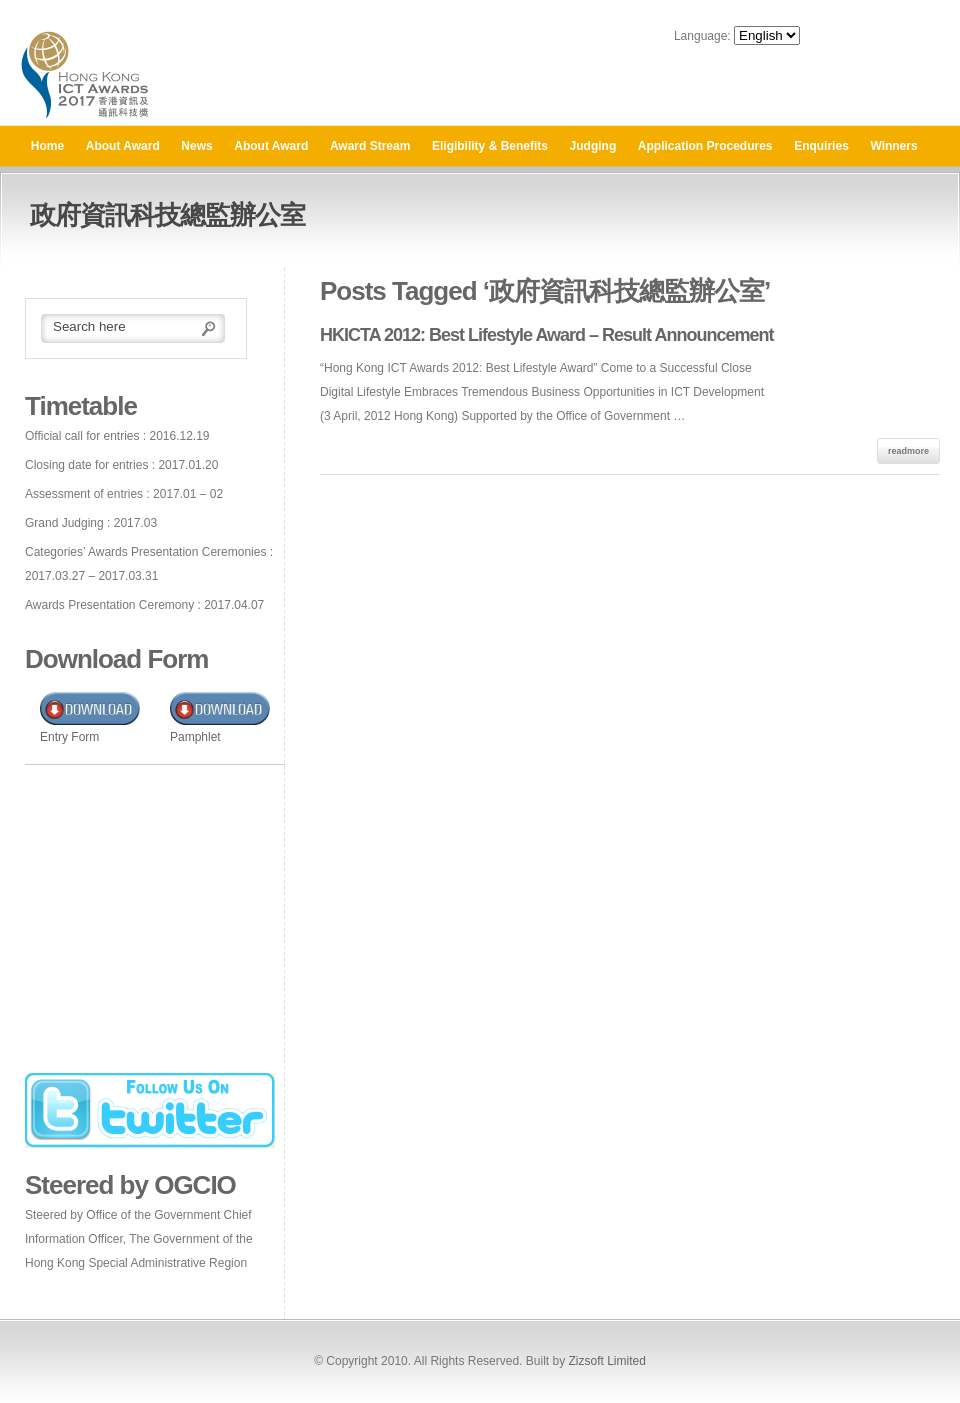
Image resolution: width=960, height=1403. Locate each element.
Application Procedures (705, 146)
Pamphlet (195, 737)
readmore (908, 451)
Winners (893, 146)
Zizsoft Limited (606, 1361)
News (196, 146)
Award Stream (370, 146)
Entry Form (69, 737)
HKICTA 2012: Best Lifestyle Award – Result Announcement (546, 335)
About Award (123, 146)
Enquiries (821, 146)
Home (47, 146)
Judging (593, 146)
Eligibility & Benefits (490, 146)
